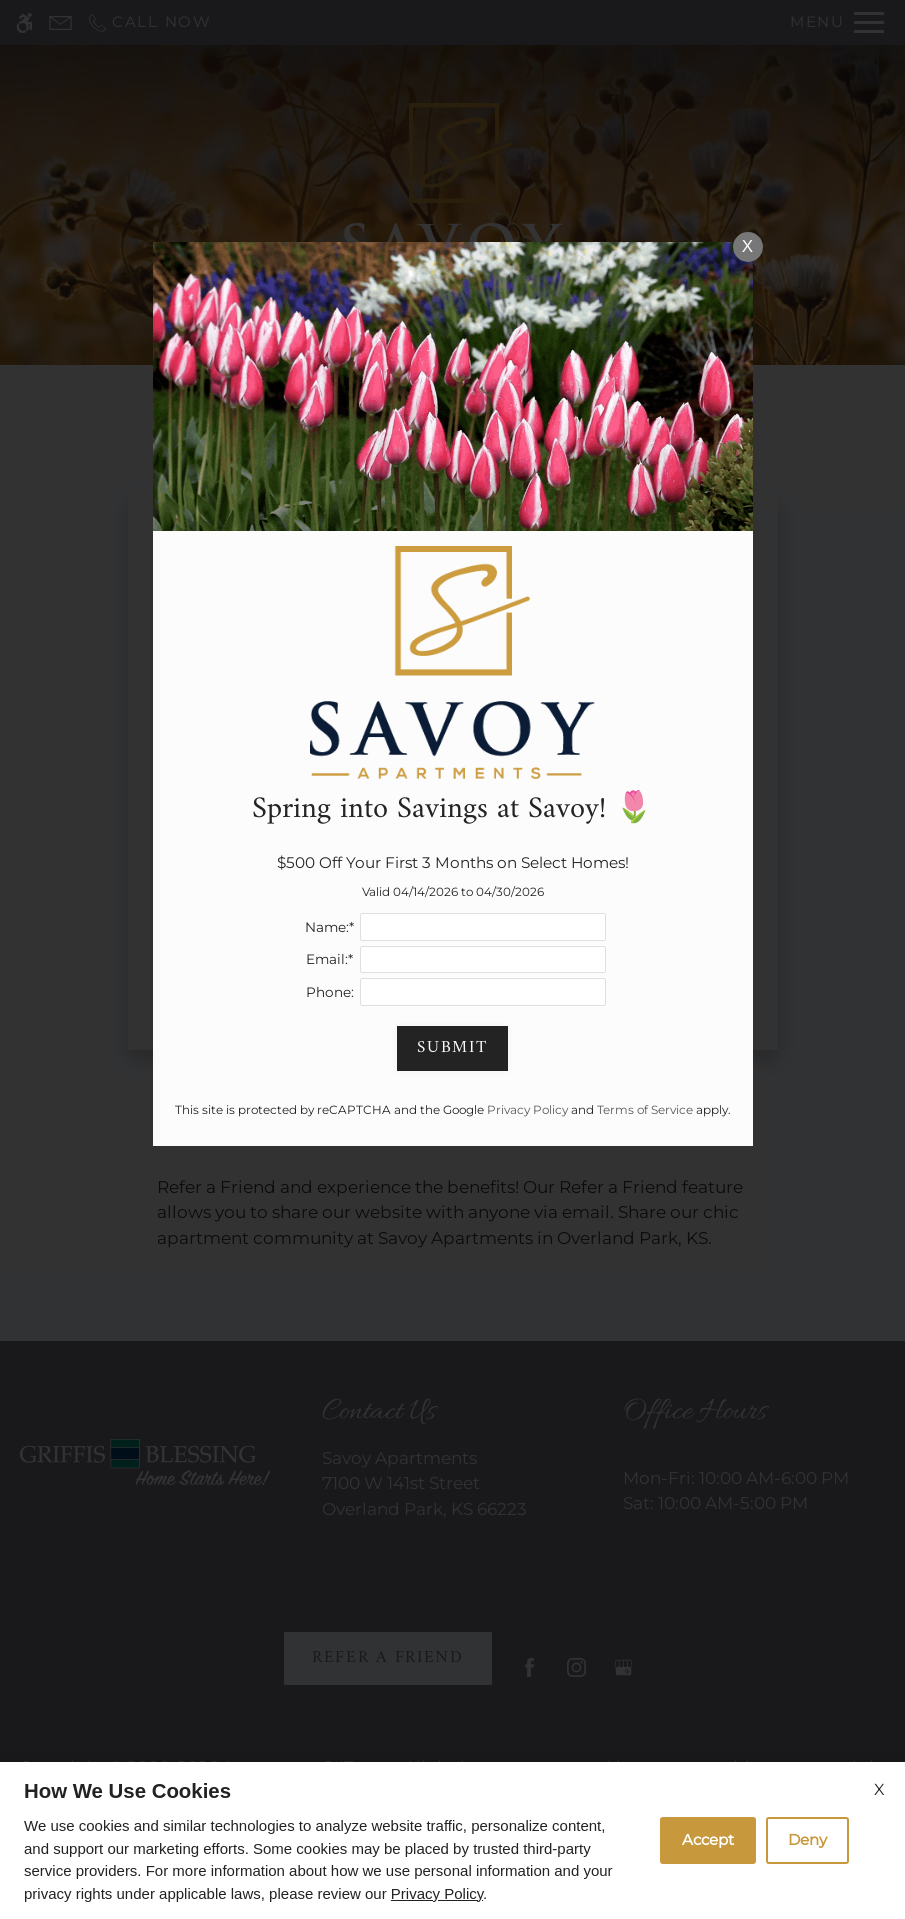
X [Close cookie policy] (879, 1789)
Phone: (330, 992)
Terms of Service (645, 1109)
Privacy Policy (437, 1893)
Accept (708, 1839)
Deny (807, 1839)
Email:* (329, 959)
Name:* (329, 927)
